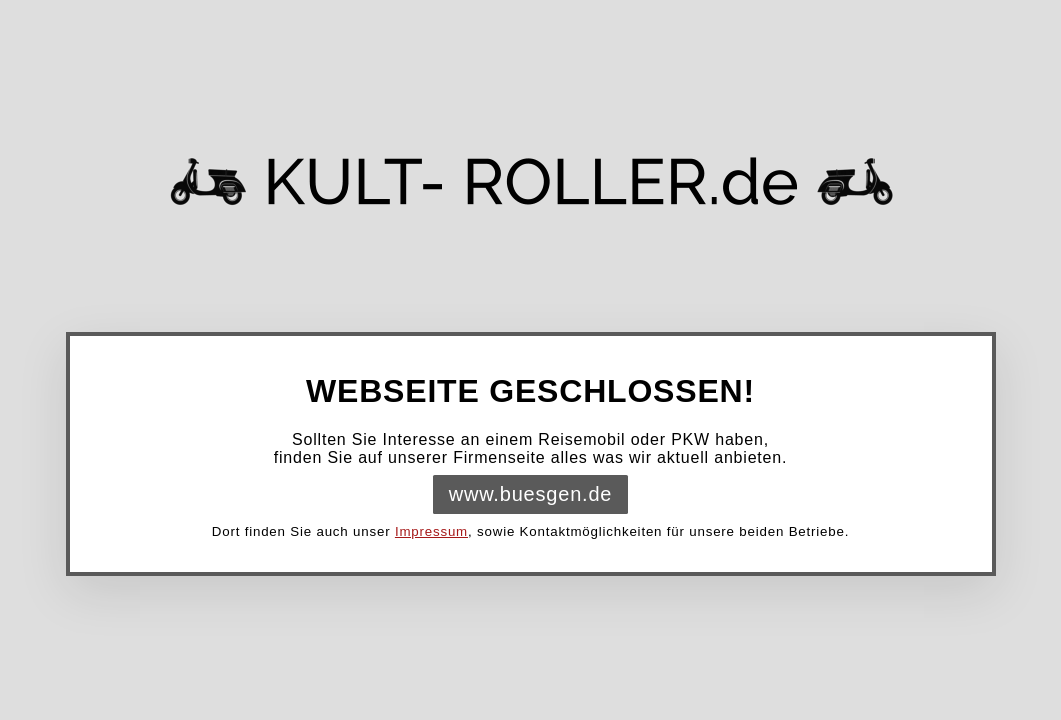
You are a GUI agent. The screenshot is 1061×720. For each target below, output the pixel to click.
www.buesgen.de (531, 494)
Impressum (431, 531)
